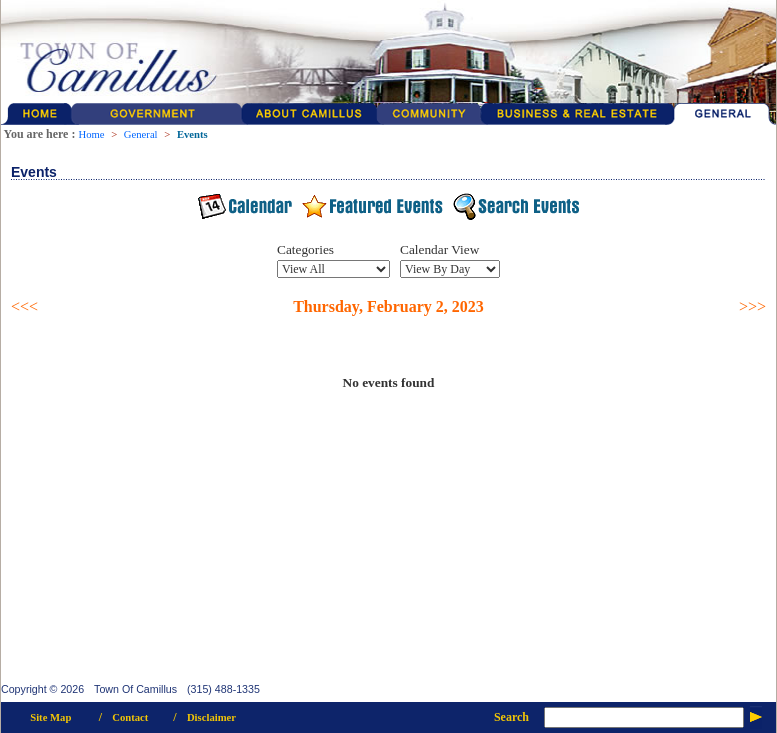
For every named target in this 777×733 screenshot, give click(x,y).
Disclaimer (211, 717)
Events (192, 134)
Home (91, 134)
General (141, 134)
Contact (130, 717)
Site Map (50, 717)
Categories (305, 249)
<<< (24, 306)
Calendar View (439, 249)
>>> (752, 306)
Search (511, 717)
